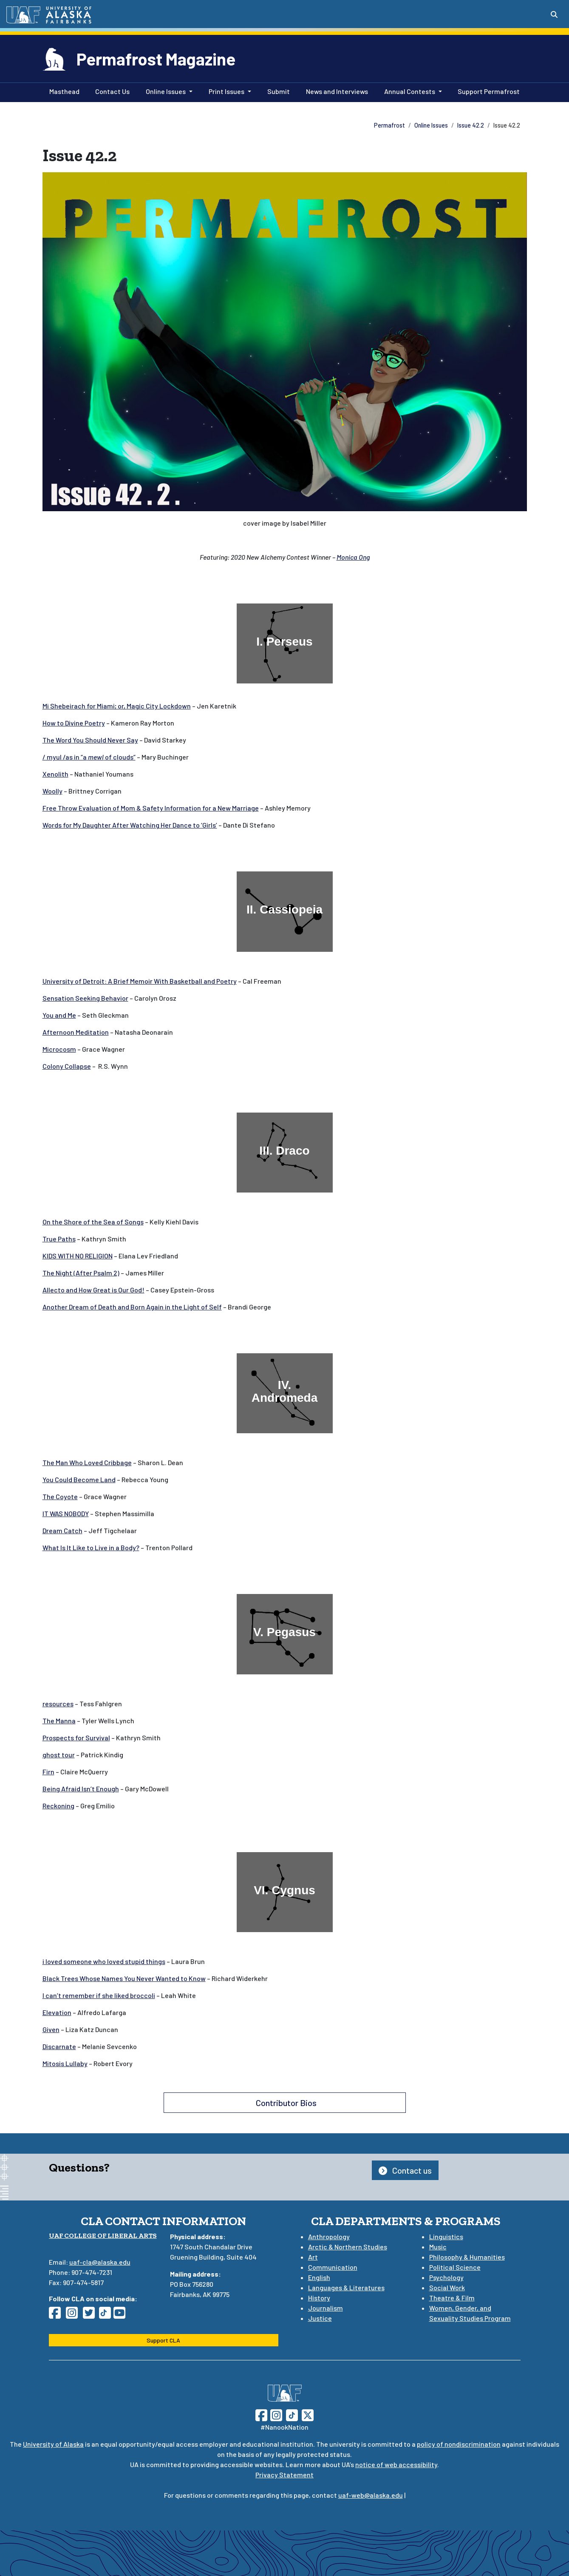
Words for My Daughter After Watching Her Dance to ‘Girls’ (129, 825)
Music (438, 2247)
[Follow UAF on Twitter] (308, 2414)
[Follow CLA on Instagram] (74, 2315)
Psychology (446, 2277)
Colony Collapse (66, 1066)
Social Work (447, 2287)
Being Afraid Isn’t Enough (80, 1789)
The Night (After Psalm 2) (80, 1273)
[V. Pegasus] (285, 1634)
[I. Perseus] (285, 643)
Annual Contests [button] (409, 91)
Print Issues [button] (226, 91)
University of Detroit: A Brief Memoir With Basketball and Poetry (139, 981)
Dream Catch (62, 1530)
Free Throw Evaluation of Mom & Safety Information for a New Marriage (150, 808)
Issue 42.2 (470, 125)
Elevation (56, 2012)
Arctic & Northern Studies (347, 2247)
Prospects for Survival (76, 1737)
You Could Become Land (79, 1479)
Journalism (325, 2308)
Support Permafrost (487, 90)
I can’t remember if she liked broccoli (98, 1995)
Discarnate (59, 2046)
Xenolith (55, 774)
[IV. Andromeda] (285, 1393)
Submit (277, 90)
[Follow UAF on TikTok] (291, 2414)
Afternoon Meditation (75, 1032)
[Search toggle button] (554, 14)
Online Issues (431, 125)
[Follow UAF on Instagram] (275, 2414)
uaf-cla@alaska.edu (99, 2262)
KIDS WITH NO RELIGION (77, 1256)
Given (50, 2029)
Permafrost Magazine (155, 58)
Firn (48, 1772)
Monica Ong (353, 557)
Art (313, 2257)
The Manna (59, 1720)
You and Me (59, 1015)
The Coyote (60, 1496)
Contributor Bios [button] (284, 2103)
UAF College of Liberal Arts (103, 2236)
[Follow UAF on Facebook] (261, 2414)
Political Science (455, 2267)
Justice (320, 2318)
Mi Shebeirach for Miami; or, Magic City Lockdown (116, 706)
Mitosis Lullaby (65, 2063)
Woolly (52, 791)
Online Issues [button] (166, 91)
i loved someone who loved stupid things (103, 1961)
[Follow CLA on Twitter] (91, 2315)
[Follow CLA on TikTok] (106, 2315)
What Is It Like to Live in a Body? (90, 1547)
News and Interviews (335, 90)
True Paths (59, 1239)
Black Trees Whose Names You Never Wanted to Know (124, 1978)
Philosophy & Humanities (467, 2257)
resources (58, 1703)
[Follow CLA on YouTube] (121, 2315)
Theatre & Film (452, 2298)
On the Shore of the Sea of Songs (93, 1222)
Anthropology (329, 2236)
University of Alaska (53, 2444)
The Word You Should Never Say (90, 740)
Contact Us (111, 90)
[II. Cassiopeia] (285, 911)
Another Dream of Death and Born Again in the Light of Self (132, 1307)
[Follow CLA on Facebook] (57, 2315)
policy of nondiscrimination (459, 2444)
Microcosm (59, 1049)
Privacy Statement (284, 2475)
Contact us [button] (405, 2170)
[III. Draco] (285, 1153)
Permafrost (389, 125)
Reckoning (58, 1806)
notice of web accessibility (396, 2464)
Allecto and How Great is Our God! (93, 1290)
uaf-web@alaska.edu (370, 2495)
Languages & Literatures (346, 2287)
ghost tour (58, 1755)
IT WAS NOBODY (65, 1513)
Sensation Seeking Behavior (85, 998)
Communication (332, 2267)
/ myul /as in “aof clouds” (89, 757)
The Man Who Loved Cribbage (87, 1462)
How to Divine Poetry (73, 723)
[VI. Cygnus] (285, 1892)
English (319, 2277)
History (319, 2298)
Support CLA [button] (163, 2340)
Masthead (62, 90)
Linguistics (446, 2236)
